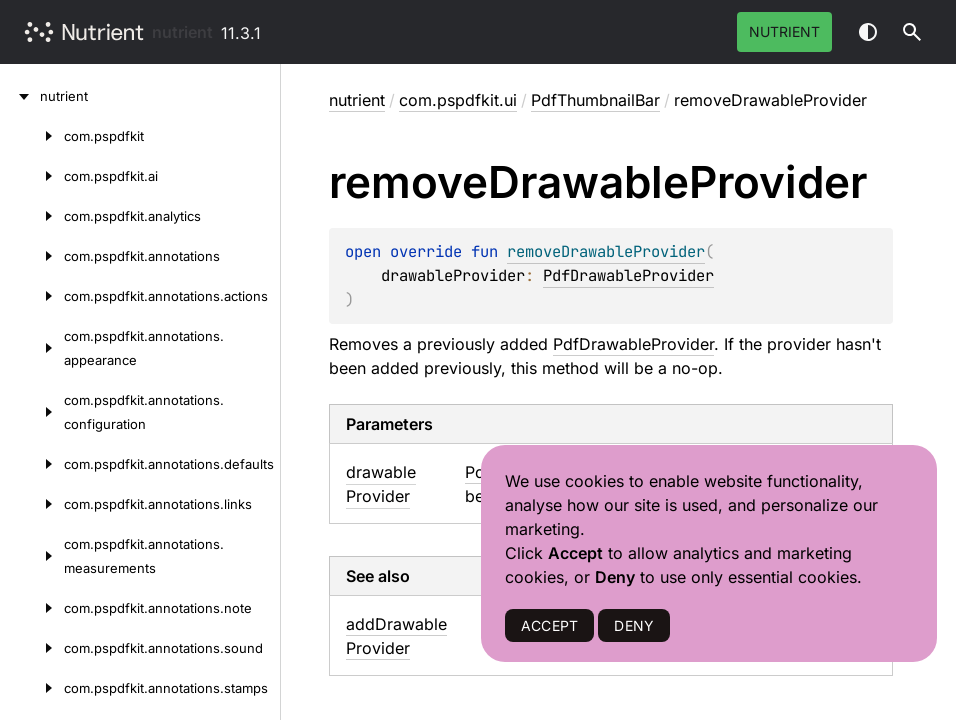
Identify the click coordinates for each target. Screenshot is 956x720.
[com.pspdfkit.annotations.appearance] (32, 348)
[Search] (912, 32)
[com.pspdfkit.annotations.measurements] (32, 556)
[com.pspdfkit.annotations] (32, 256)
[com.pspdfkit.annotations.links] (32, 504)
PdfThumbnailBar (595, 100)
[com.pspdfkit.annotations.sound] (32, 648)
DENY (634, 625)
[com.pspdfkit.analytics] (32, 216)
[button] (912, 32)
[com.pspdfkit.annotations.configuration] (32, 412)
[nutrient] (20, 96)
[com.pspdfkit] (32, 136)
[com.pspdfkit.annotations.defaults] (32, 464)
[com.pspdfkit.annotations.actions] (32, 296)
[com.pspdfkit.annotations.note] (32, 608)
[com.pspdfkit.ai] (32, 176)
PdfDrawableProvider (628, 275)
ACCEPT (549, 625)
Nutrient (784, 31)
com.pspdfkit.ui (458, 100)
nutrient (182, 32)
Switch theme (868, 32)
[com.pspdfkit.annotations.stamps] (32, 688)
